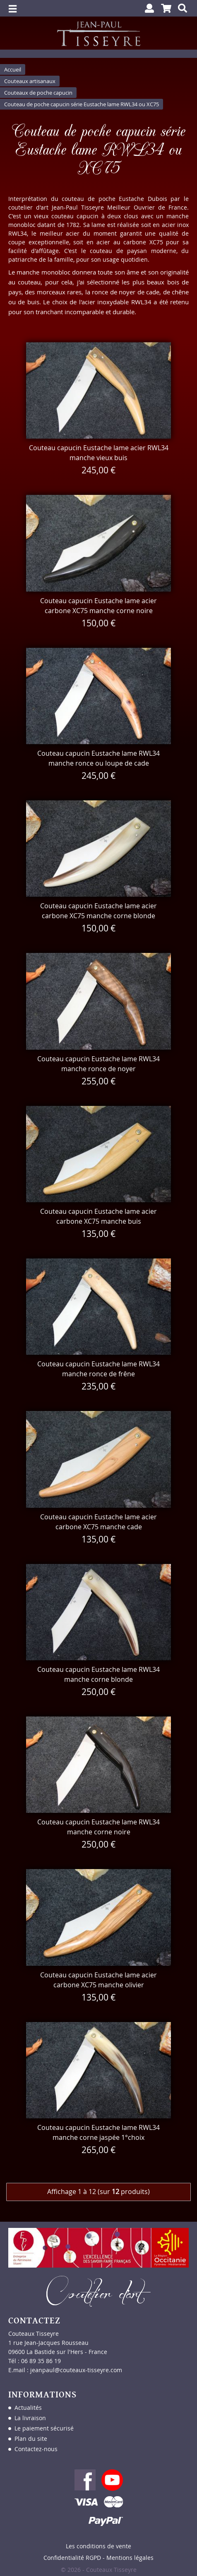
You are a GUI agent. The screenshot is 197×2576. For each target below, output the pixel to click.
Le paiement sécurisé (44, 2428)
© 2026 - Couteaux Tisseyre (99, 2570)
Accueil (12, 69)
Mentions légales (130, 2558)
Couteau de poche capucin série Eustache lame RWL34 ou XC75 (81, 104)
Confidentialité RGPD (72, 2558)
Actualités (28, 2407)
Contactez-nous (36, 2449)
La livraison (30, 2418)
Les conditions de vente (98, 2546)
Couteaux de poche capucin (38, 92)
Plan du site (30, 2438)
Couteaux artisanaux (29, 81)
